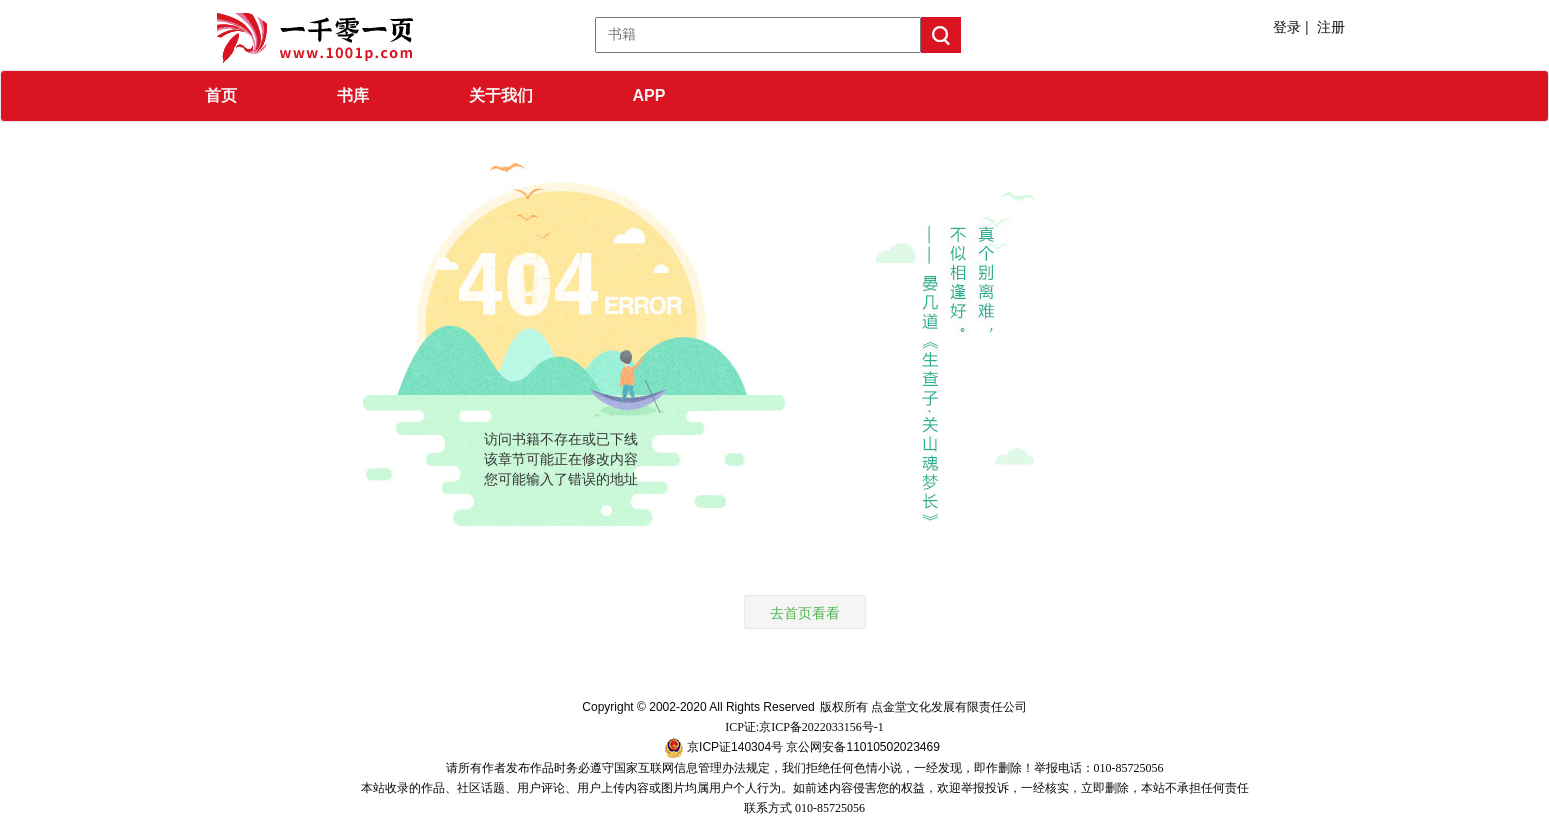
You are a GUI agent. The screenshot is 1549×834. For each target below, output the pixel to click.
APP (649, 95)
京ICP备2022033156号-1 (821, 727)
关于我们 (501, 95)
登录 (1287, 27)
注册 (1331, 27)
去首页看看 (805, 613)
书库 (353, 95)
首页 (221, 95)
